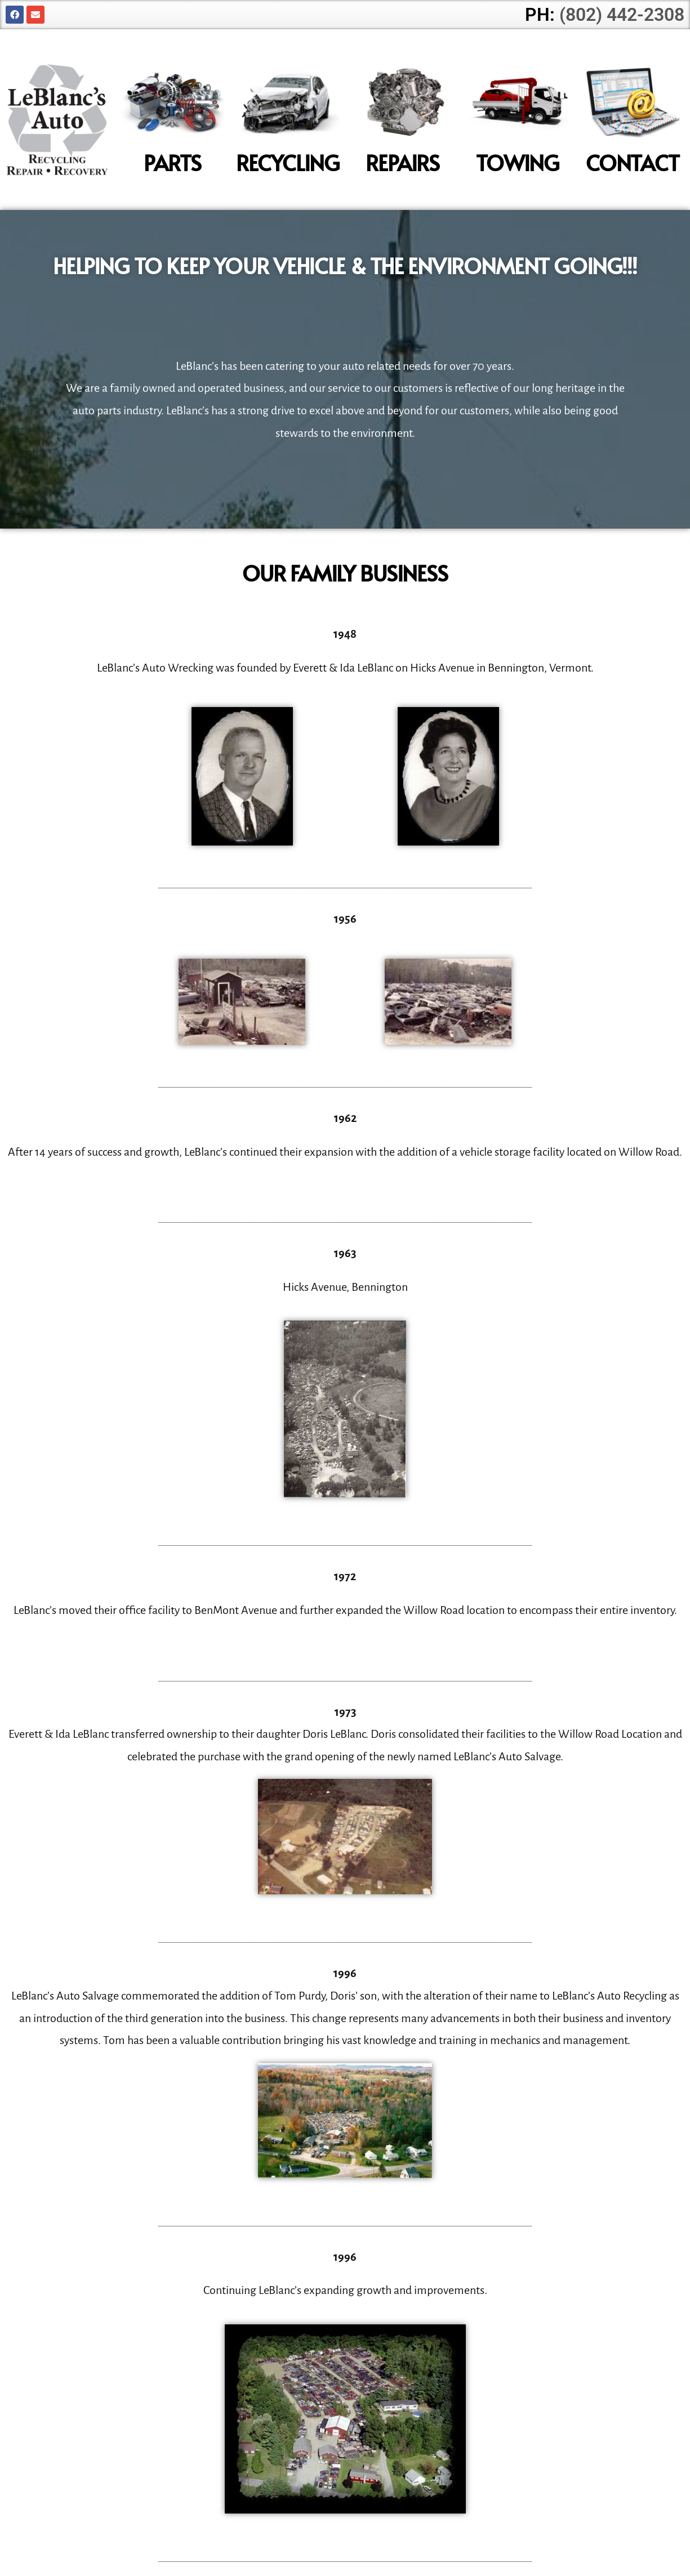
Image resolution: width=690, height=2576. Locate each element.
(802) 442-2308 (621, 14)
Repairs (403, 162)
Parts (172, 162)
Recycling (287, 162)
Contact (632, 162)
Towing (517, 162)
